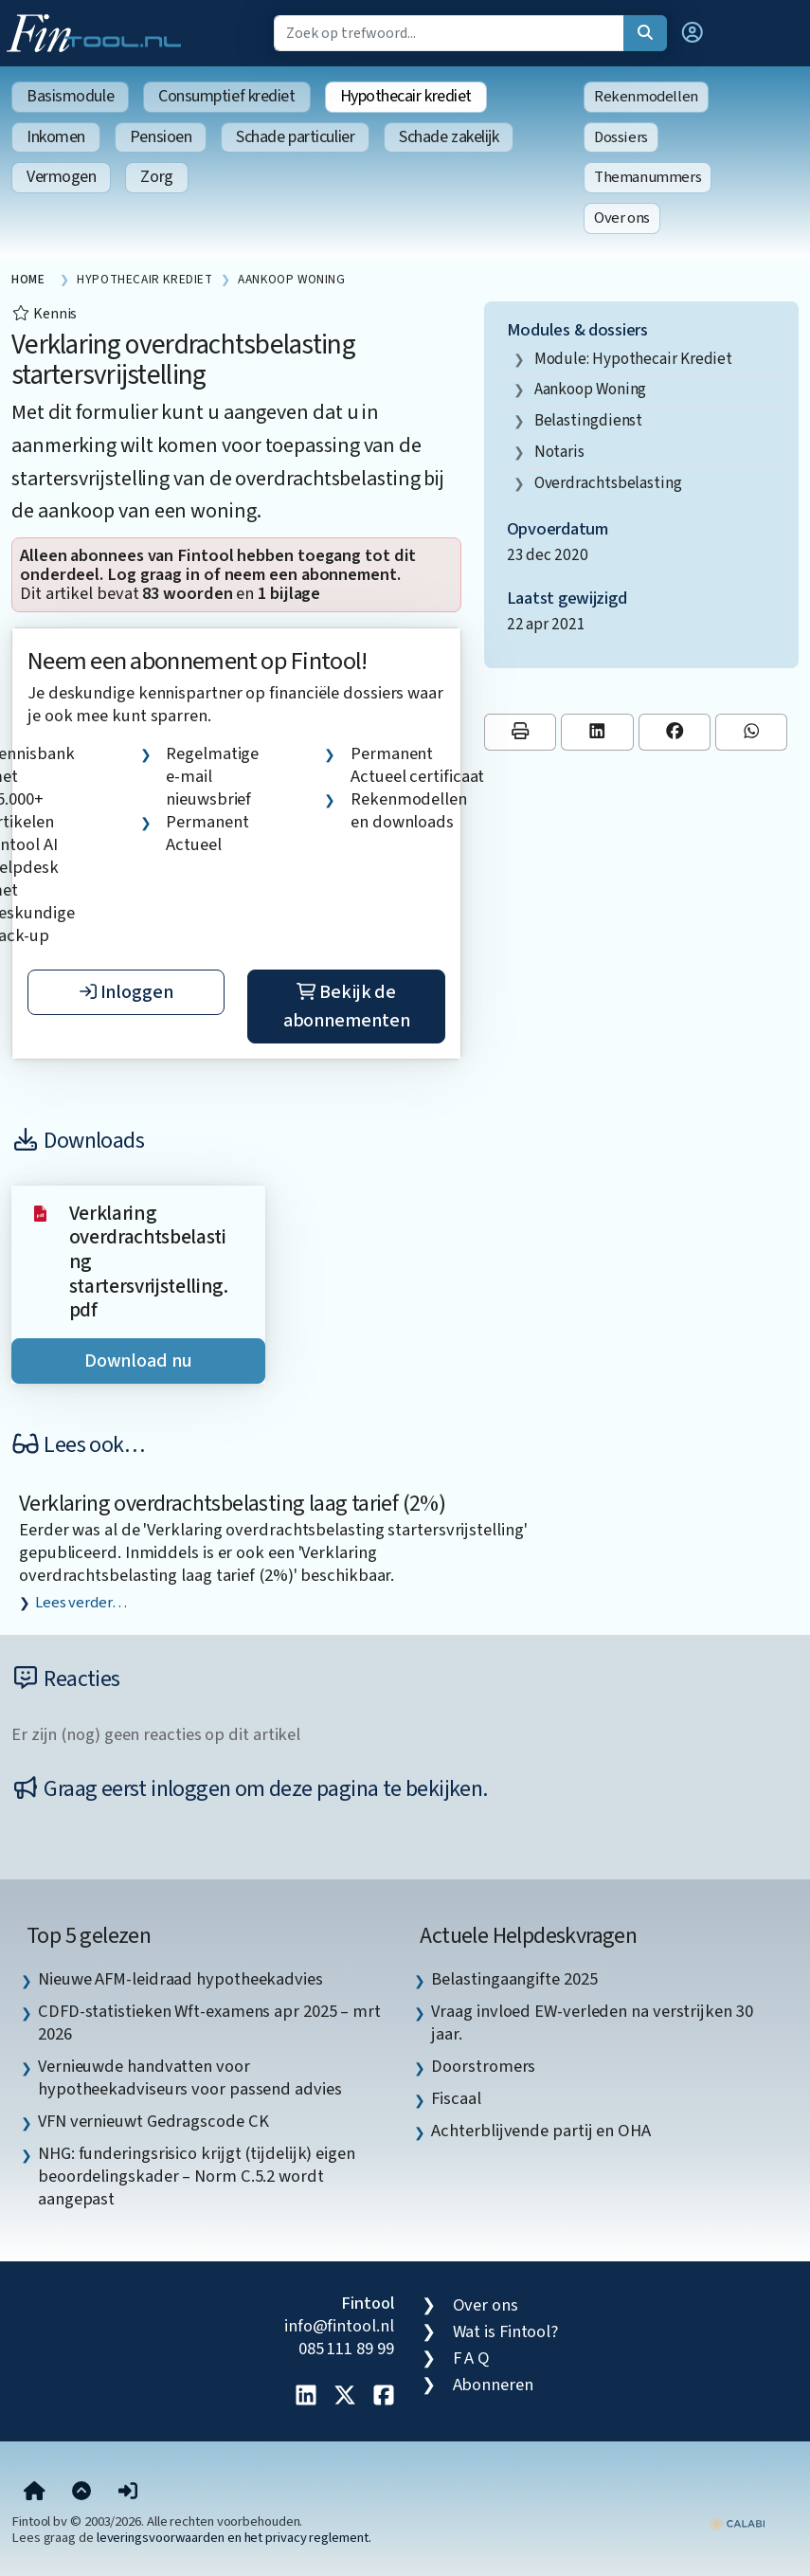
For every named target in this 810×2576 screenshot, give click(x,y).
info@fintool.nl (339, 2325)
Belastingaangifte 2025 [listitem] (514, 1979)
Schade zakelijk (448, 137)
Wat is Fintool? (506, 2331)
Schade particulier (295, 137)
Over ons (622, 218)
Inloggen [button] (126, 992)
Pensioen (160, 137)
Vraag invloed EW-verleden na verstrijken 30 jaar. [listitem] (591, 2022)
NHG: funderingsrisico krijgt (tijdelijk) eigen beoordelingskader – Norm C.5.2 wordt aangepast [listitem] (196, 2176)
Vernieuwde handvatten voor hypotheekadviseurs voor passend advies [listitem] (190, 2077)
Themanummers (647, 177)
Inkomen (56, 137)
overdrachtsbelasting (608, 483)
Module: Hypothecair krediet (633, 359)
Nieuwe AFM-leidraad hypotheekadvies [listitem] (180, 1979)
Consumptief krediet (226, 96)
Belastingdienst (588, 420)
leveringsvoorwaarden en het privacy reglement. (234, 2538)
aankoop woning (590, 389)
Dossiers (621, 137)
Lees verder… (81, 1602)
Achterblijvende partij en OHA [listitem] (540, 2130)
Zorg (156, 177)
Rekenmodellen (646, 96)
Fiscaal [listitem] (455, 2098)
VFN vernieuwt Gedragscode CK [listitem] (153, 2121)
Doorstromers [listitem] (483, 2066)
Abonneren (493, 2384)
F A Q (472, 2358)
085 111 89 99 (346, 2348)
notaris (559, 451)
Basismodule (70, 96)
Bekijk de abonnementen (346, 1006)
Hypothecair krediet (406, 96)
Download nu (138, 1361)
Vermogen (61, 177)
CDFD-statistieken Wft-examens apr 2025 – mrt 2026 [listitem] (209, 2022)
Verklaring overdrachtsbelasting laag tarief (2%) (232, 1503)
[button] (692, 33)
